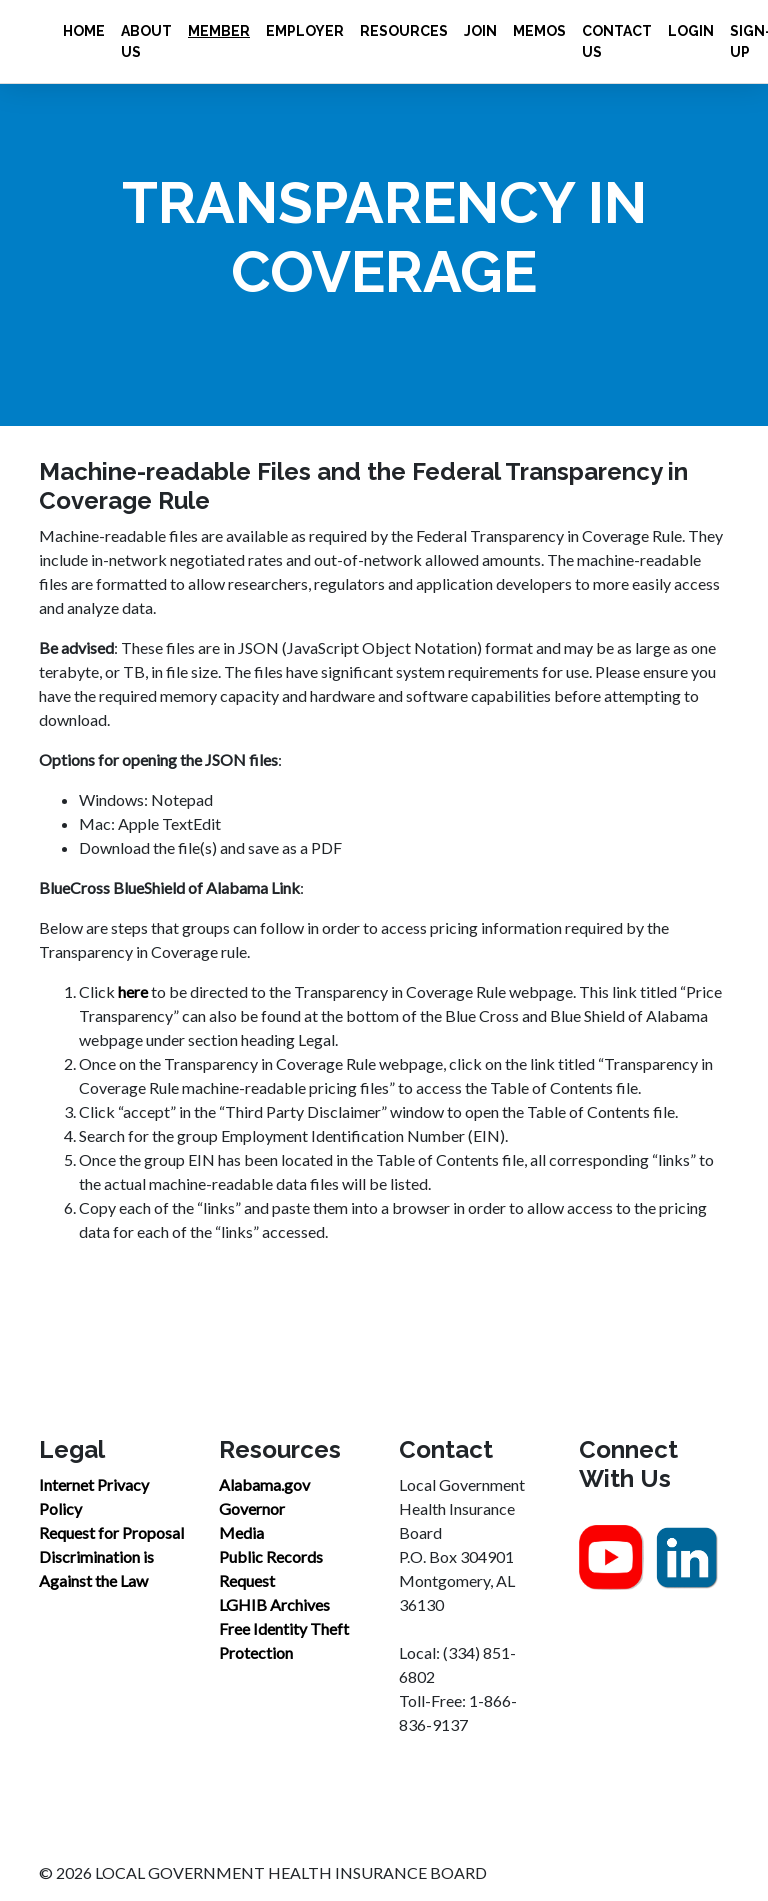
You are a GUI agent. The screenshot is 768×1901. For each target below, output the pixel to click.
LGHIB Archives (274, 1604)
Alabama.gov (264, 1484)
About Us (146, 41)
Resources (404, 31)
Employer (305, 31)
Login (691, 31)
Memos (539, 31)
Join (480, 31)
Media (241, 1532)
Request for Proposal (111, 1532)
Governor (252, 1508)
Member (219, 31)
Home (84, 31)
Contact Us (617, 41)
